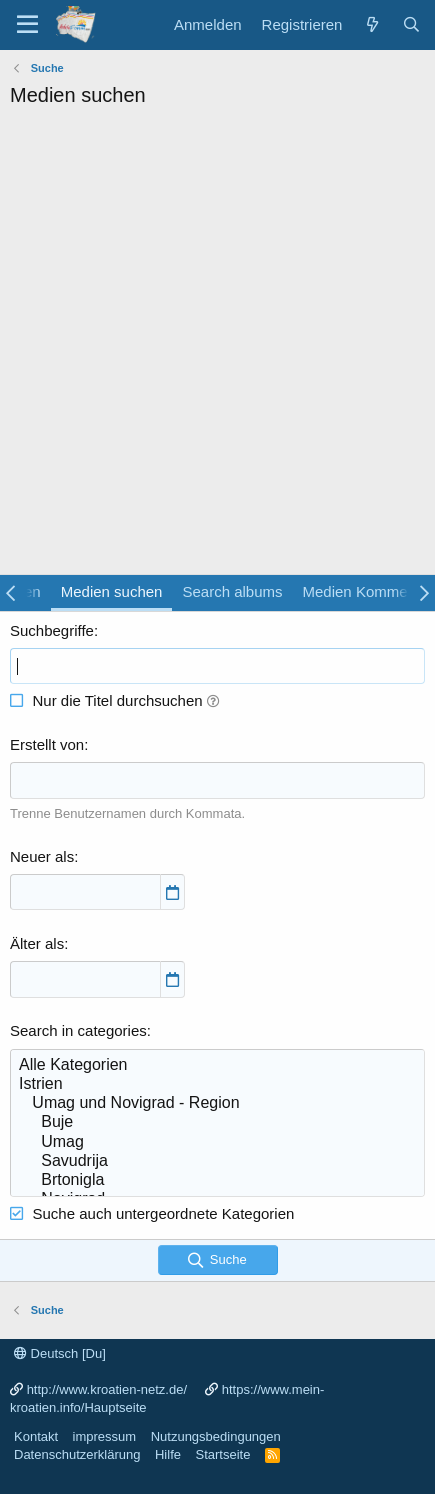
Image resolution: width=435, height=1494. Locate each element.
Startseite (222, 1454)
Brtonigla (217, 1180)
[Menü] (27, 25)
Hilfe (168, 1454)
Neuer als (42, 856)
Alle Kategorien (217, 1065)
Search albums (232, 591)
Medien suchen (112, 591)
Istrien (217, 1084)
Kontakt (36, 1436)
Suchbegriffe (52, 630)
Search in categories (78, 1030)
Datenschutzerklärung (77, 1454)
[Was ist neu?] (371, 24)
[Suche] (411, 24)
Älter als (37, 943)
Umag (217, 1142)
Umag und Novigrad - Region (217, 1103)
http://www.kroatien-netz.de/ (107, 1389)
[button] (213, 700)
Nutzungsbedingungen (216, 1436)
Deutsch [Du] (60, 1353)
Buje (217, 1122)
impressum (105, 1436)
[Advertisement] (217, 346)
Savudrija (217, 1161)
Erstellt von (47, 744)
